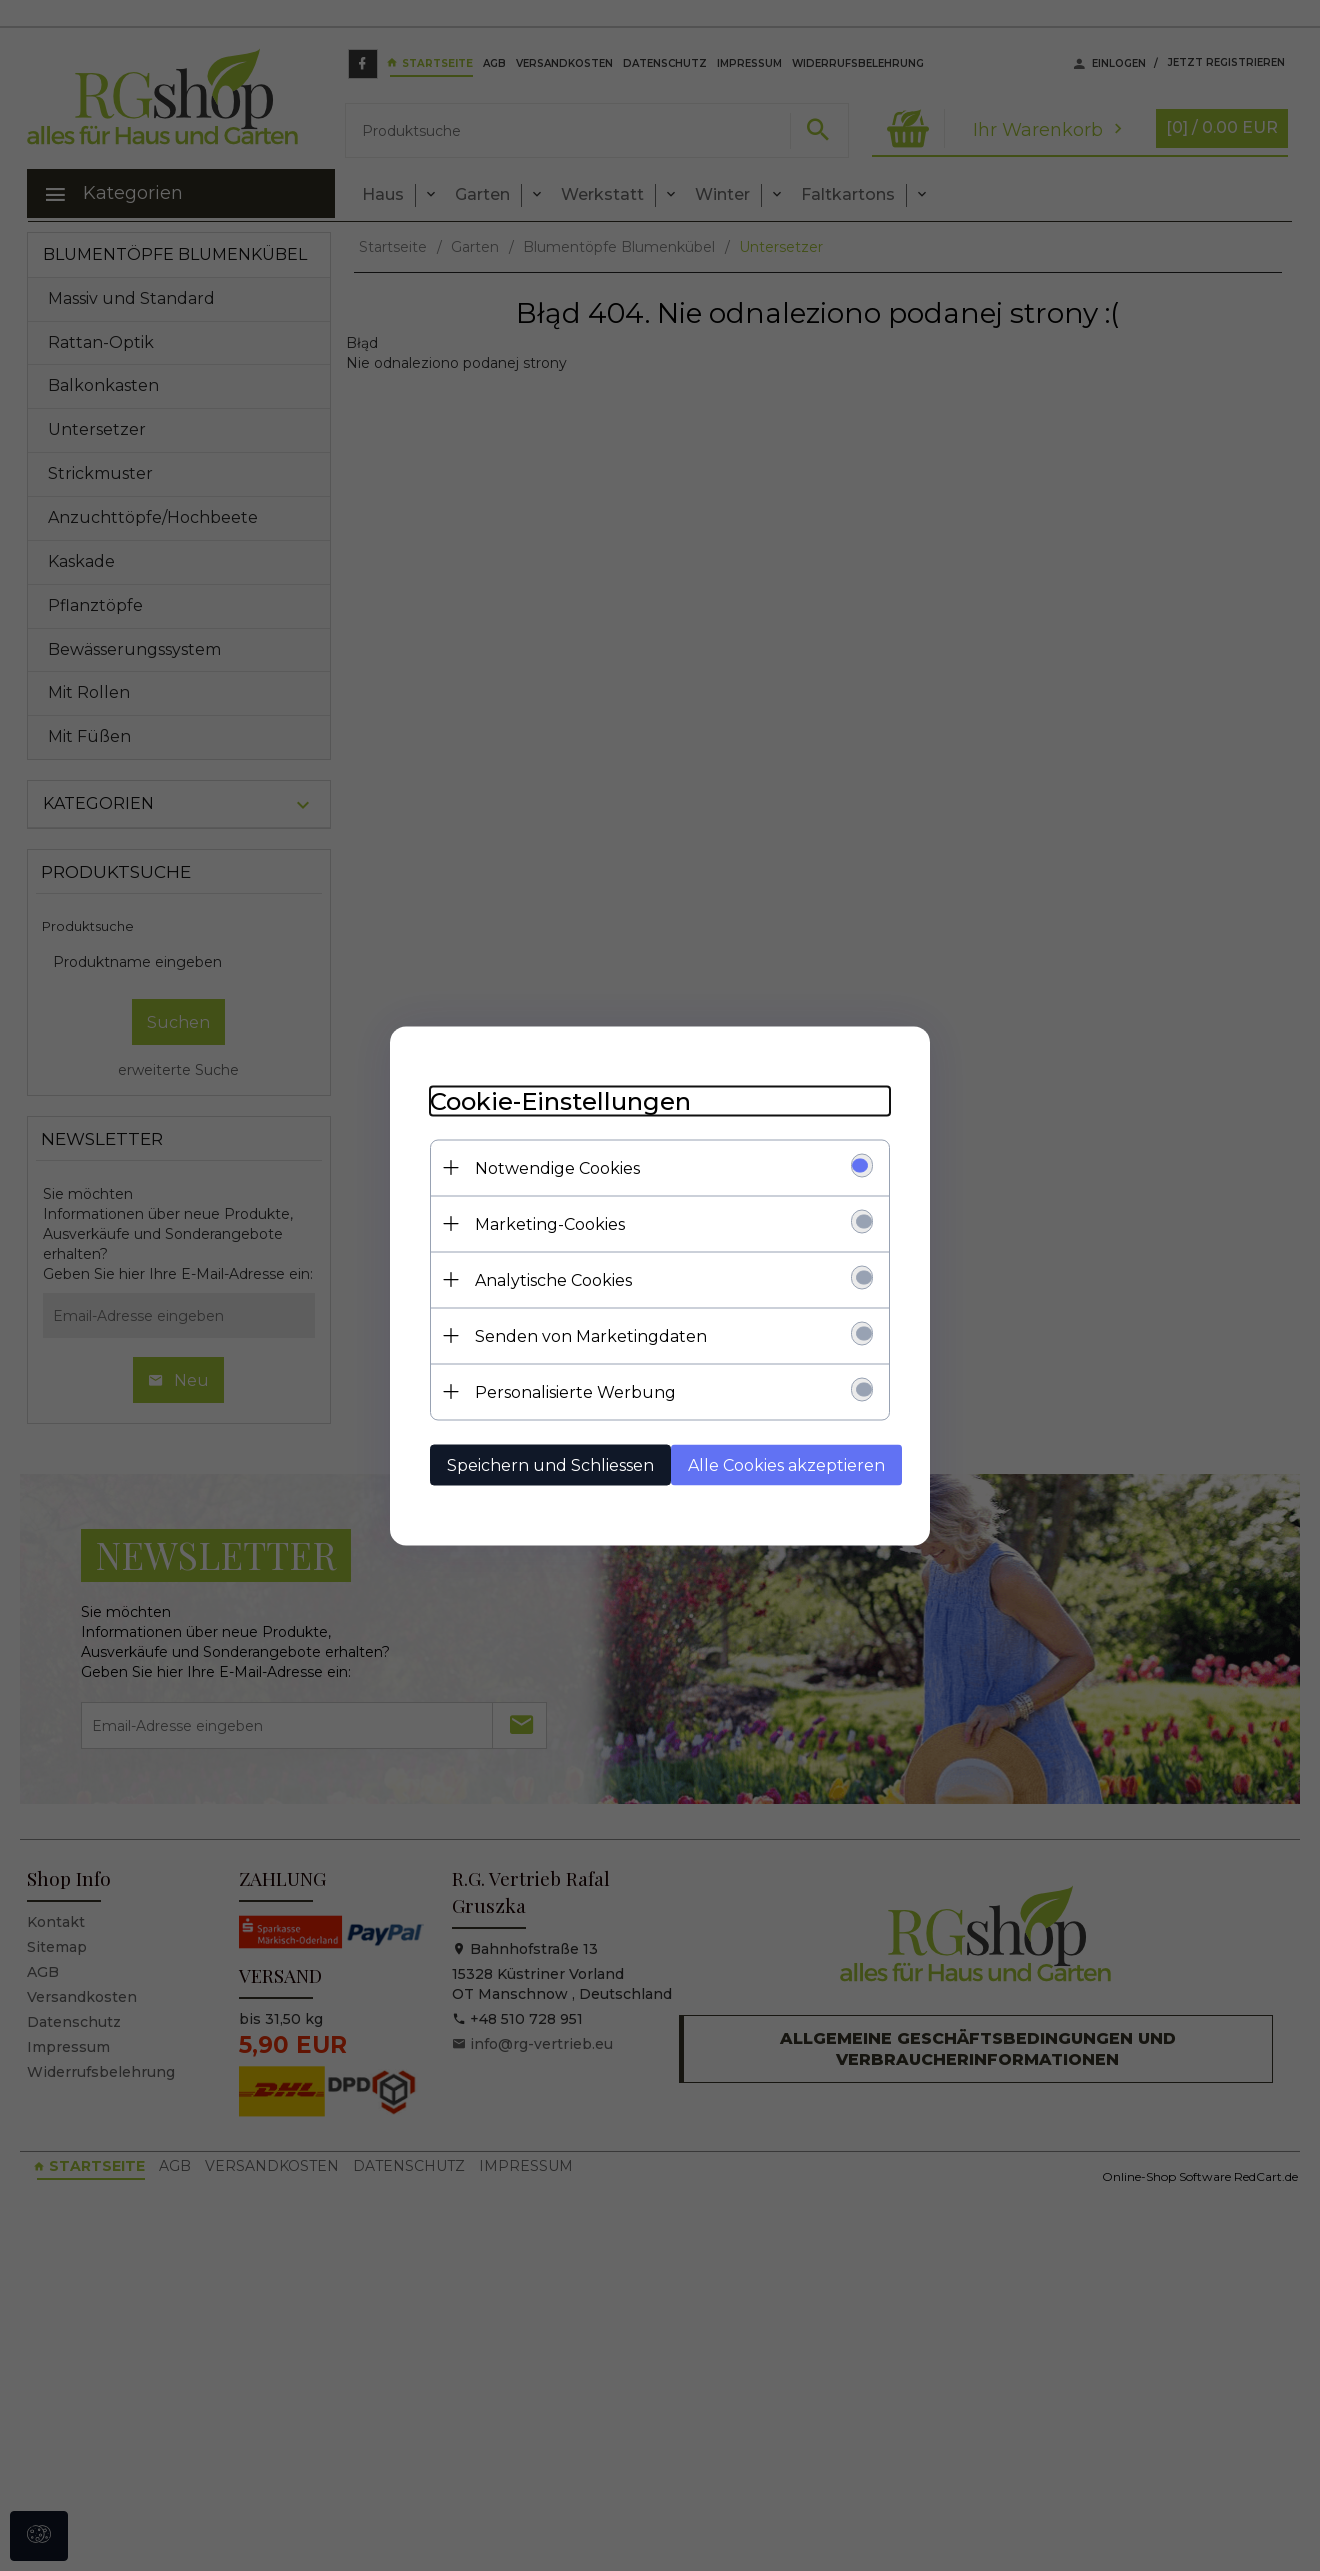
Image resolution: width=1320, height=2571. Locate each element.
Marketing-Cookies (550, 1223)
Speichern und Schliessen (550, 1464)
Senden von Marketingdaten (591, 1335)
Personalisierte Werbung (575, 1391)
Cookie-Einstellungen (560, 1100)
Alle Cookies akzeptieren (786, 1464)
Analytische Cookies (553, 1279)
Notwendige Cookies (557, 1167)
